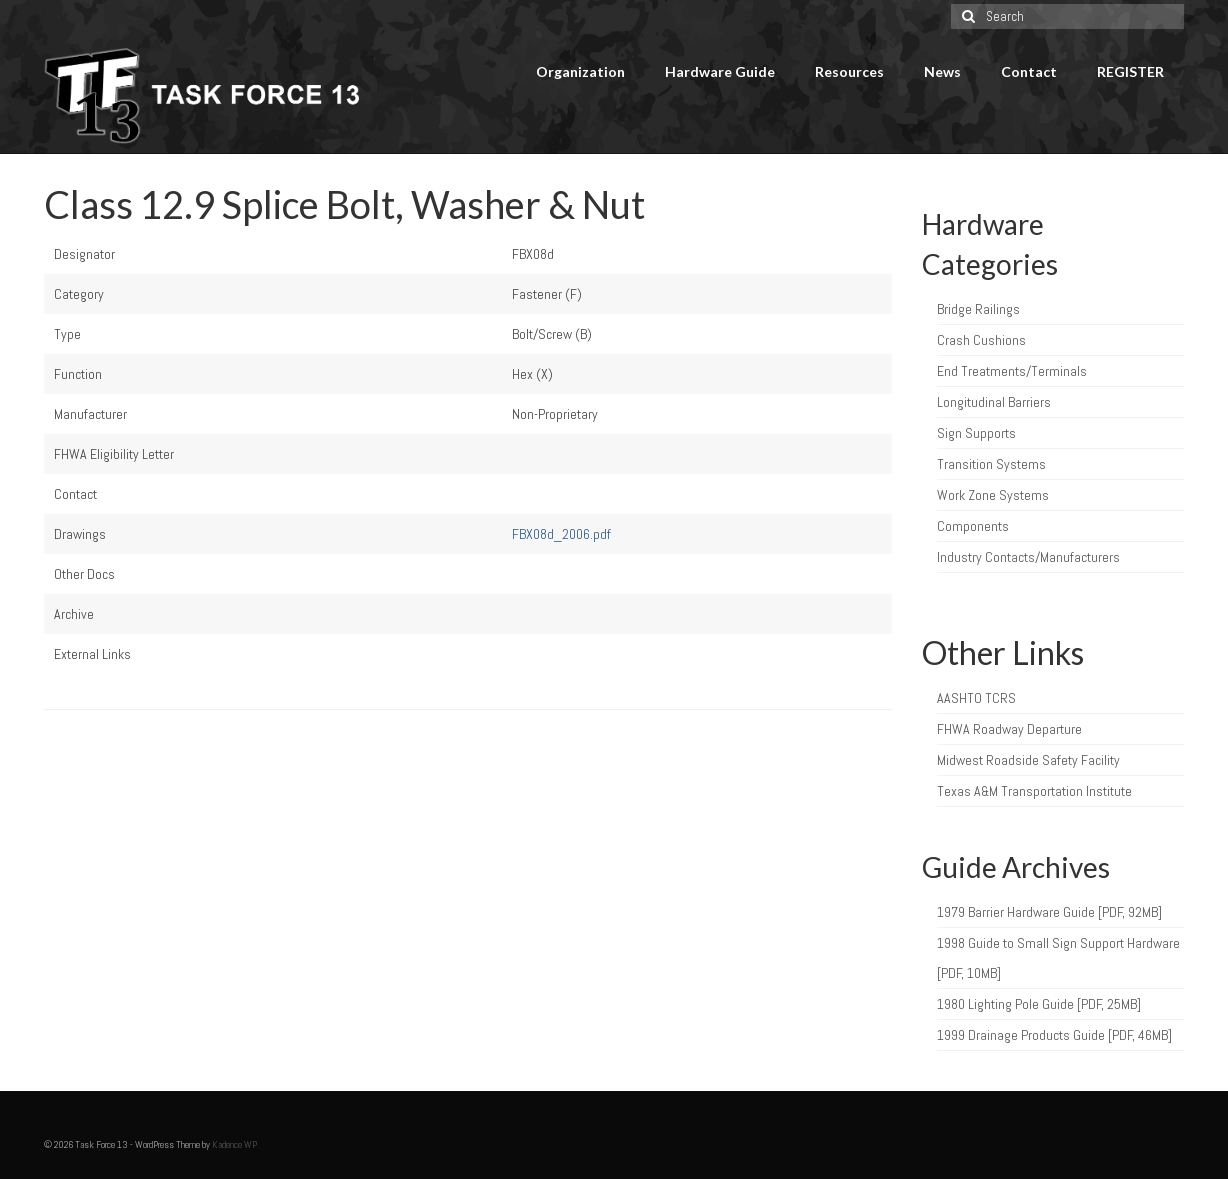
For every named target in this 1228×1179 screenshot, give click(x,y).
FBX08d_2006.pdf (561, 534)
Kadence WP (234, 1144)
